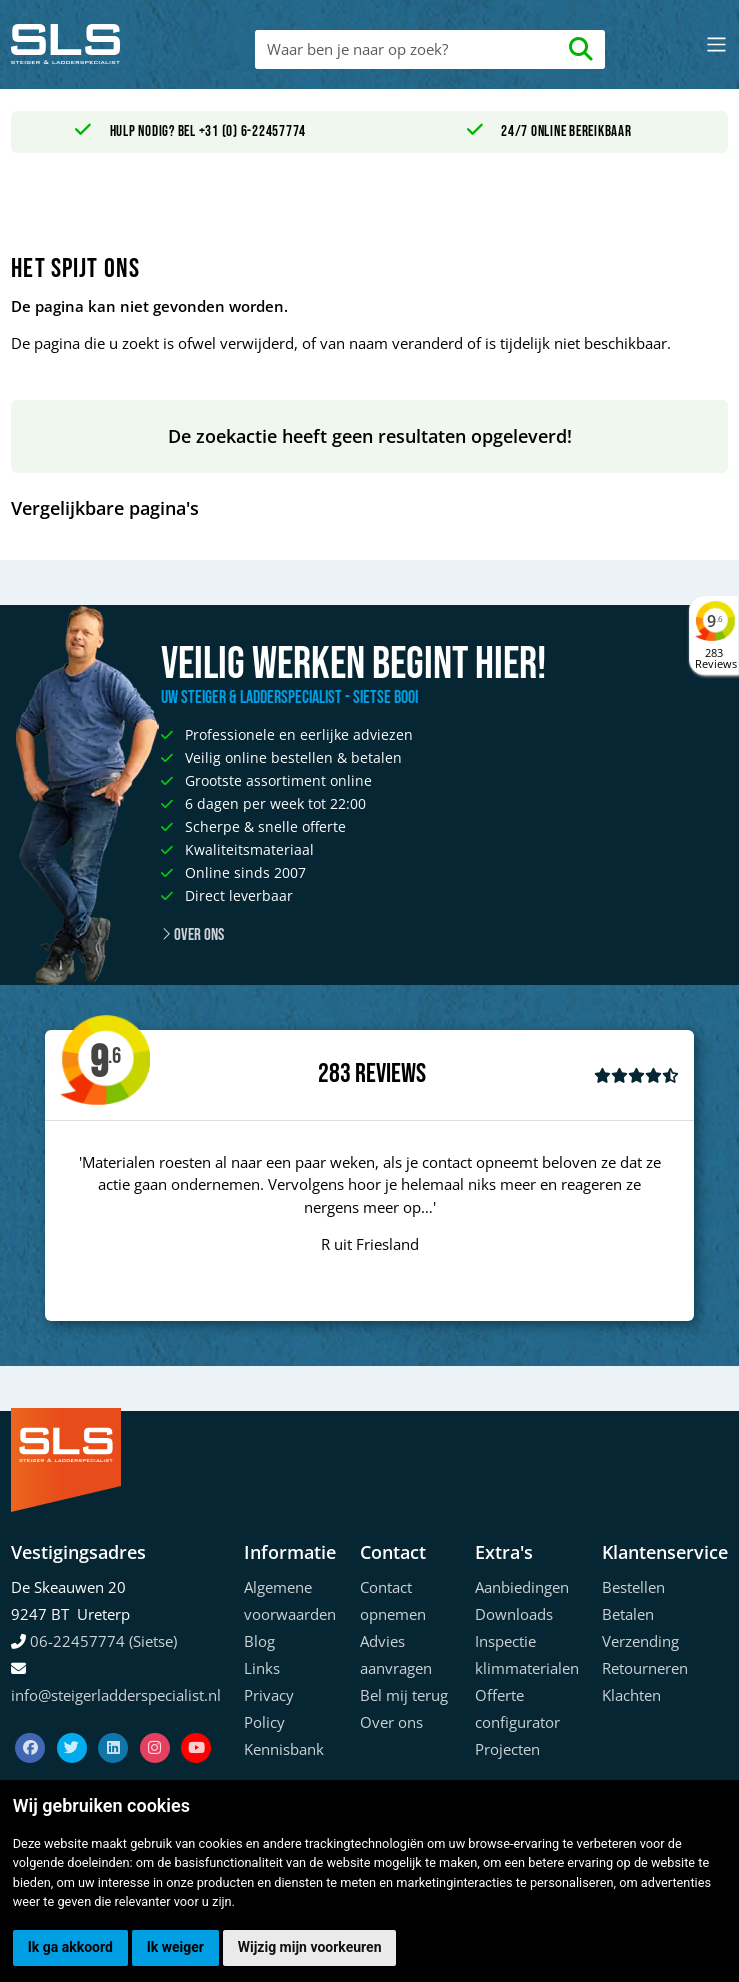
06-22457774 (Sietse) (103, 1641)
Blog (259, 1641)
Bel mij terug (404, 1695)
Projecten (507, 1749)
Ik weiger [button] (175, 1947)
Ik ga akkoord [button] (70, 1947)
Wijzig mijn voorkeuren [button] (310, 1947)
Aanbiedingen (522, 1587)
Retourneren (645, 1668)
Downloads (514, 1614)
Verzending (640, 1641)
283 (334, 1074)
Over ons (192, 935)
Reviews (390, 1074)
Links (262, 1668)
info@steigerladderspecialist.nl (116, 1695)
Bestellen (633, 1587)
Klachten (631, 1695)
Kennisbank (284, 1749)
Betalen (628, 1614)
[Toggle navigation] (716, 44)
